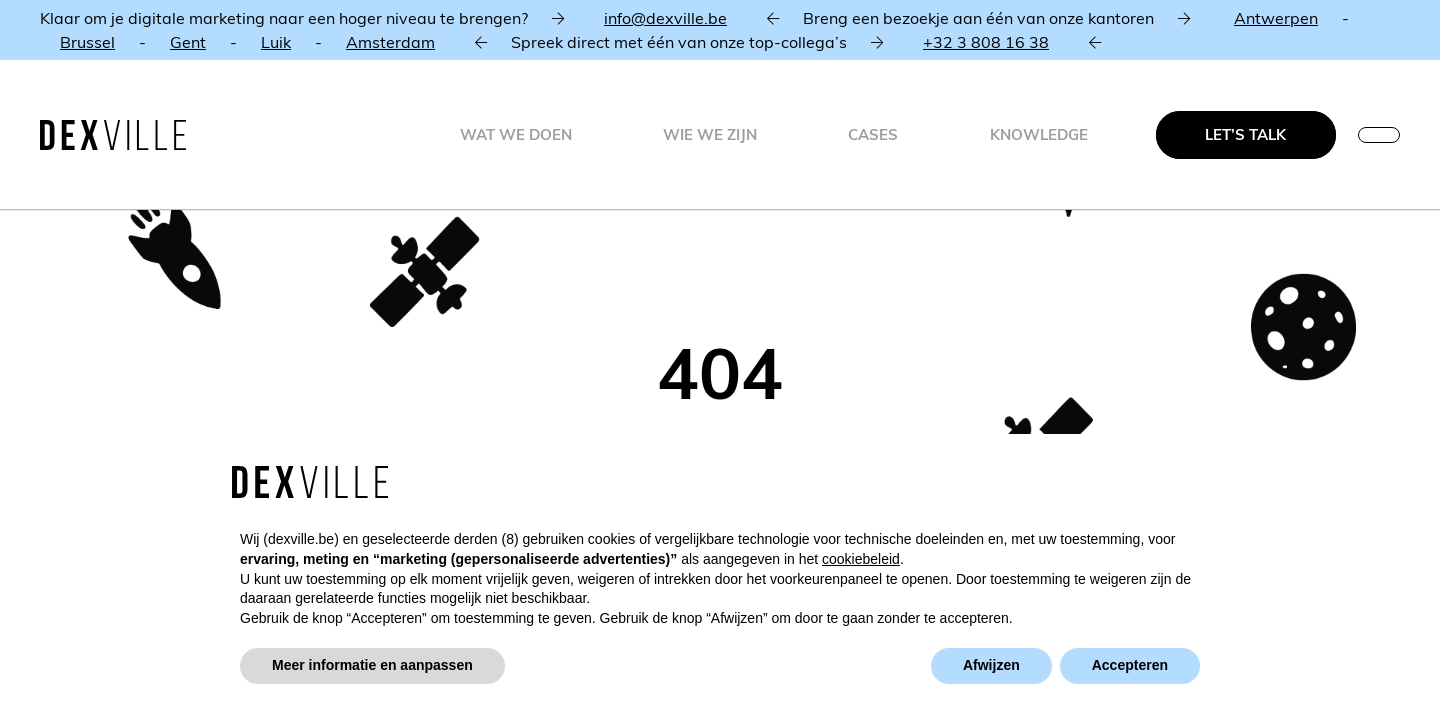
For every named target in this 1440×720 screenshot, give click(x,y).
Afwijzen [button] (991, 665)
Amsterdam (390, 42)
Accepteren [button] (1130, 665)
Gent (188, 42)
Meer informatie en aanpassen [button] (372, 665)
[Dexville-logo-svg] (113, 135)
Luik (276, 42)
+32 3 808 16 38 (986, 42)
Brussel (87, 42)
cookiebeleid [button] (861, 559)
